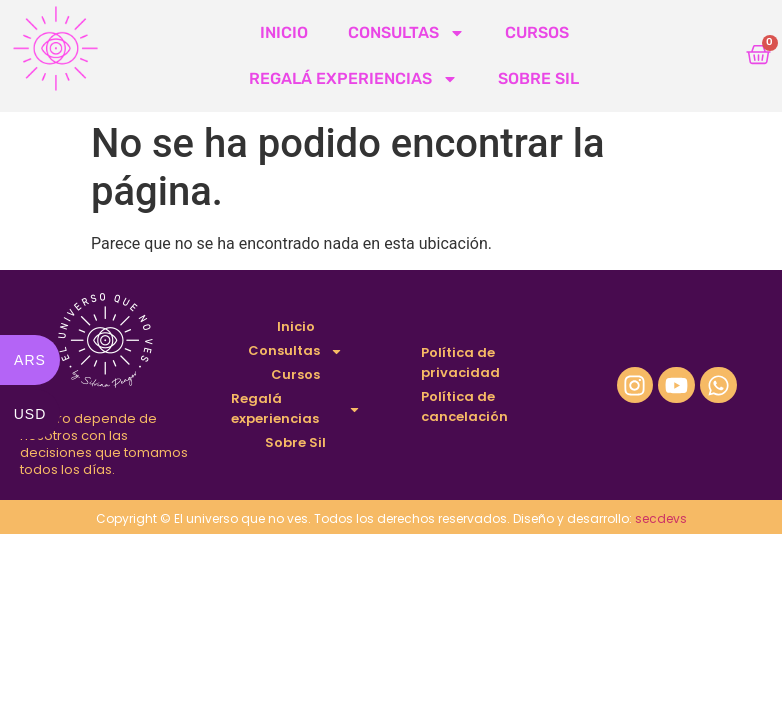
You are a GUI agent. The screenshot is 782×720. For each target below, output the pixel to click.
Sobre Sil (538, 78)
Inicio (284, 32)
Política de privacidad (460, 362)
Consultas (406, 33)
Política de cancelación (464, 406)
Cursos (537, 32)
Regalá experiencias (353, 79)
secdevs (661, 518)
